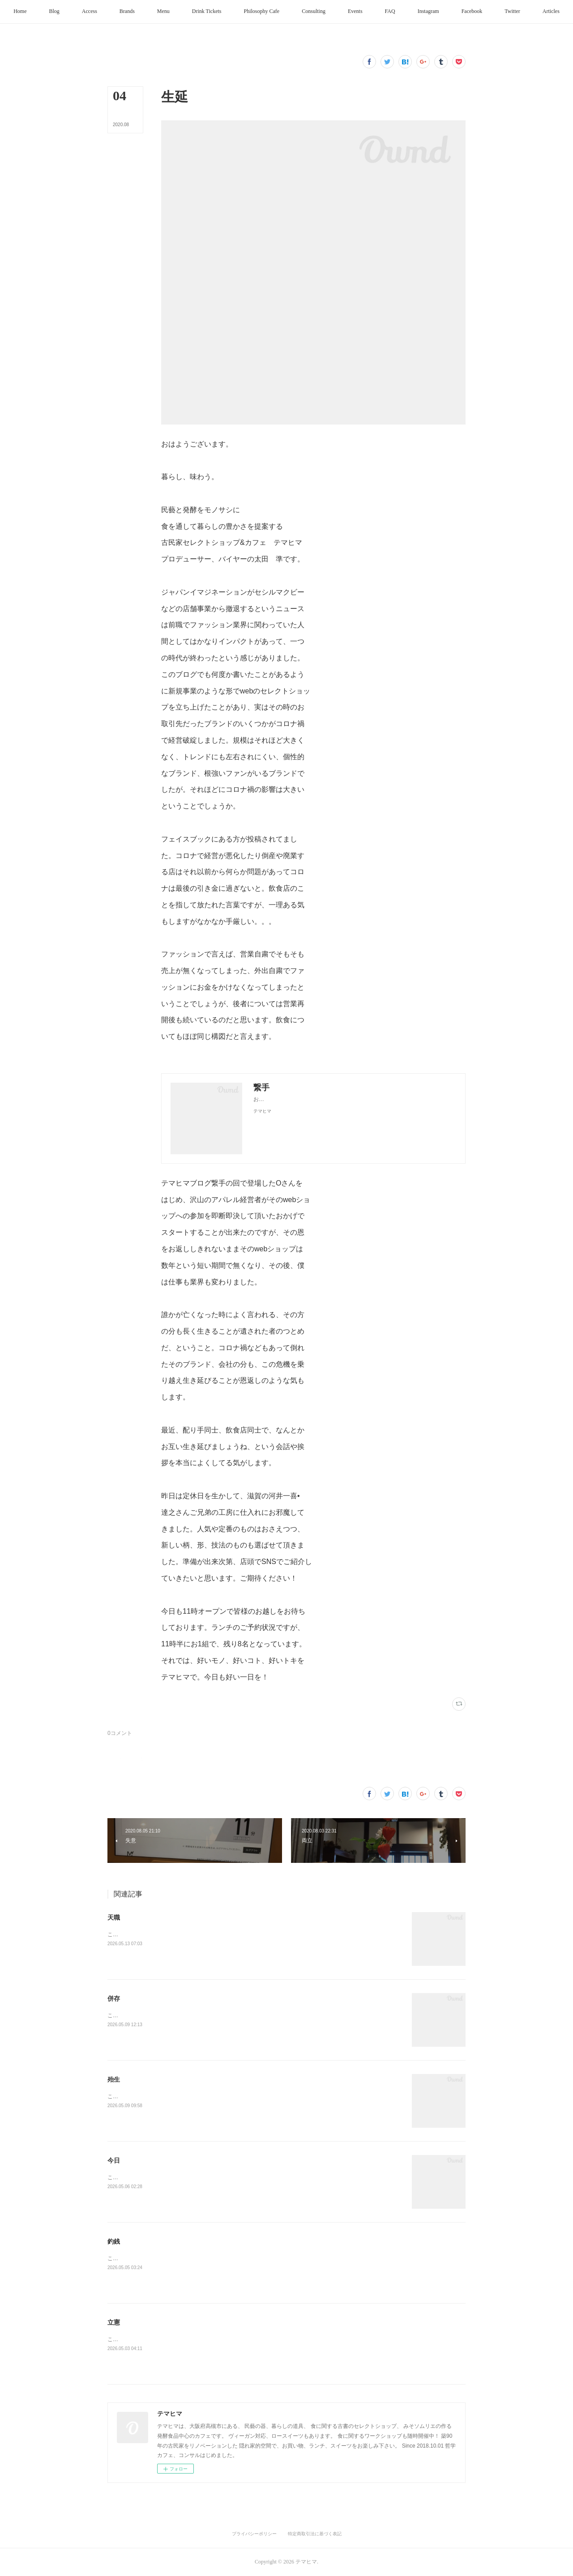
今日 (113, 2160)
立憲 (113, 2322)
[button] (59, 11)
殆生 (113, 2079)
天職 (113, 1917)
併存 (113, 1998)
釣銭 (113, 2241)
